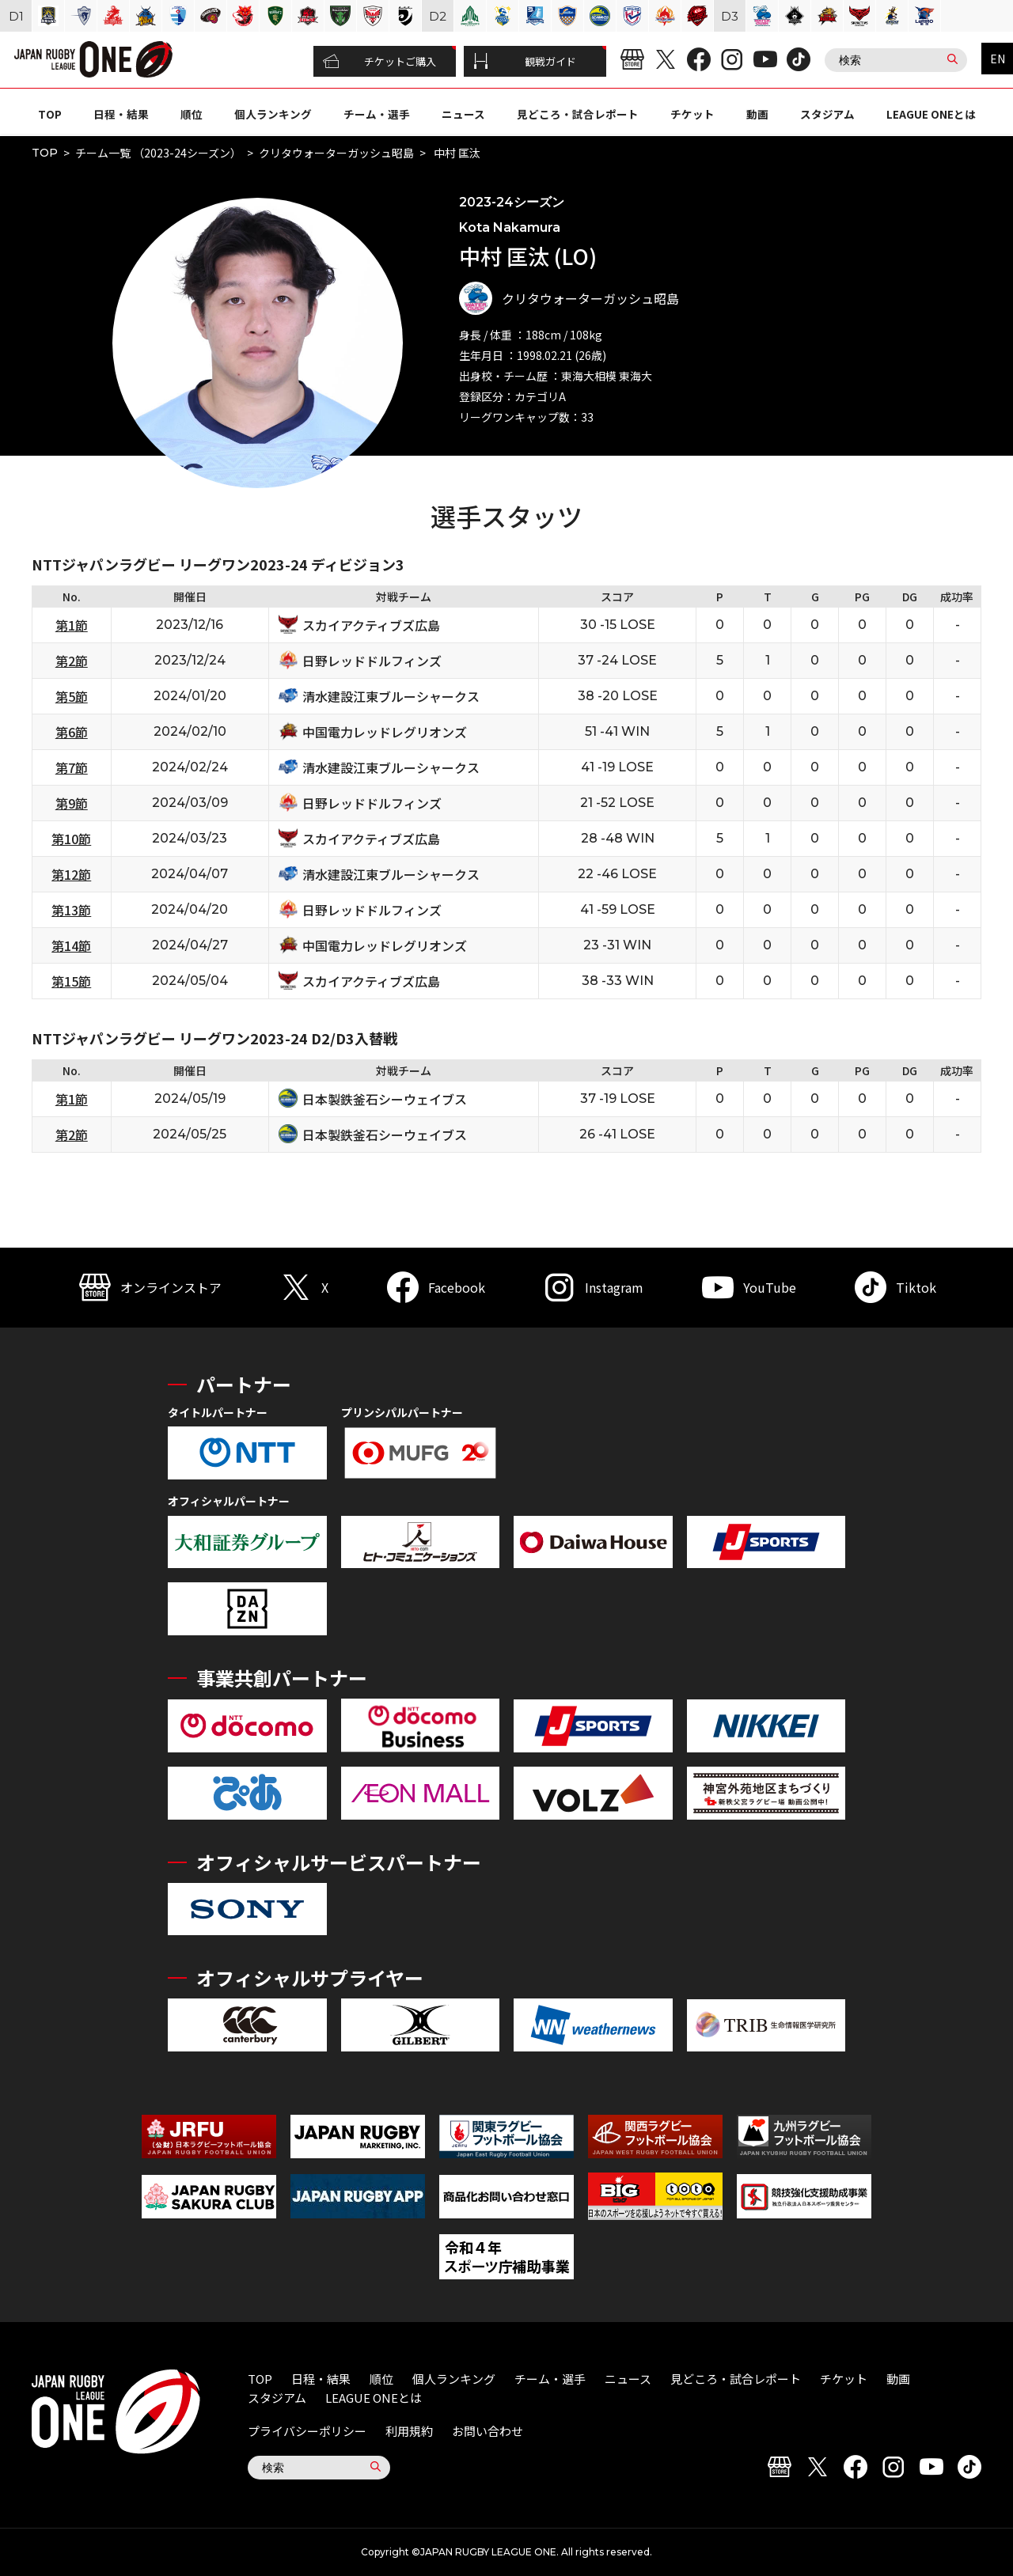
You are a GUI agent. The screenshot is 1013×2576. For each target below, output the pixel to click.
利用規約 (409, 2431)
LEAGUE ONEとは (931, 114)
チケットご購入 (379, 61)
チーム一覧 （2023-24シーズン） (158, 153)
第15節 (71, 981)
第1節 (71, 625)
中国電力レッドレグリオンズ (384, 731)
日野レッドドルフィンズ (372, 660)
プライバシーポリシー (307, 2431)
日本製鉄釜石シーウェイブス (384, 1099)
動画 (757, 114)
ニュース (463, 114)
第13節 (71, 909)
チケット (692, 114)
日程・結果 (121, 114)
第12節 (71, 874)
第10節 (71, 838)
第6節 (71, 731)
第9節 (71, 803)
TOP (50, 114)
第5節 (71, 696)
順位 (191, 114)
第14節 (71, 945)
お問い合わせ (487, 2431)
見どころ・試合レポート (578, 114)
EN (997, 58)
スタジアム (827, 114)
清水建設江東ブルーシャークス (391, 696)
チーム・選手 (376, 114)
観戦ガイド (524, 61)
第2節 (71, 660)
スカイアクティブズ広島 (371, 625)
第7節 (71, 767)
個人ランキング (273, 114)
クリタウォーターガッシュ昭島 (336, 153)
